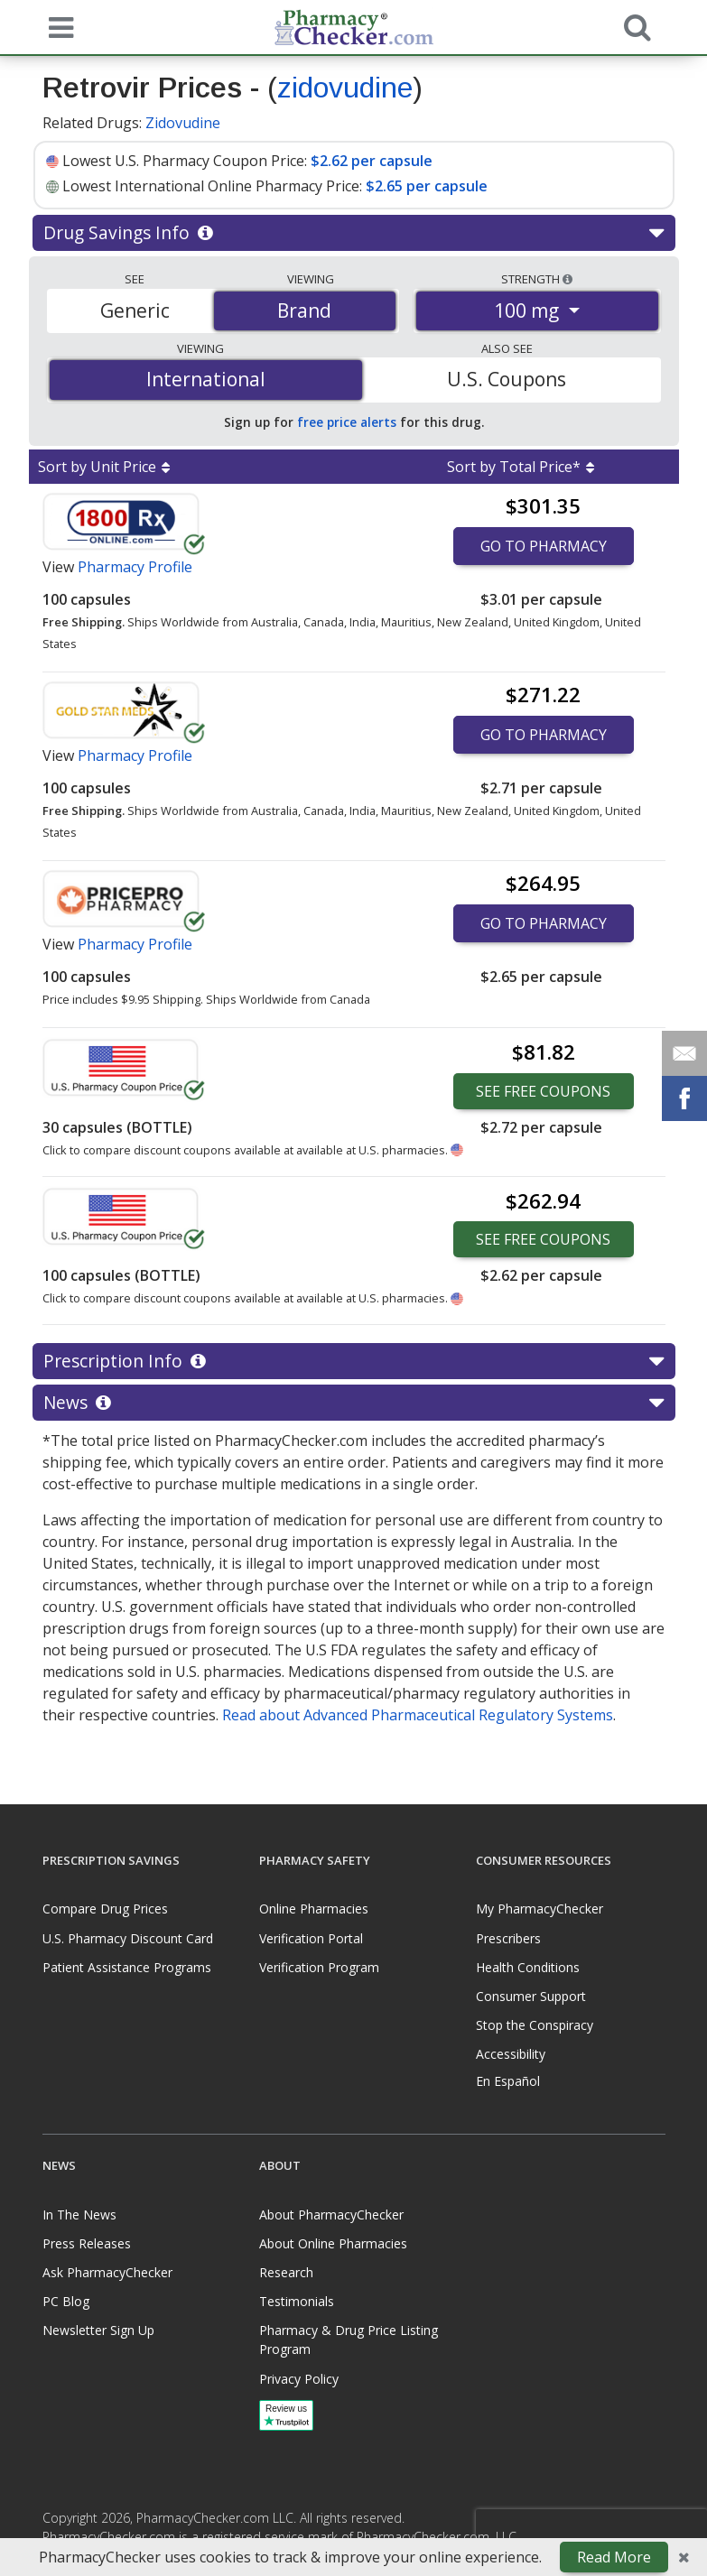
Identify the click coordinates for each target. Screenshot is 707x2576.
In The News (79, 2214)
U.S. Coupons (506, 379)
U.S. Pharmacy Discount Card (127, 1938)
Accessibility (510, 2053)
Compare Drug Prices (105, 1908)
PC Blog (65, 2301)
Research (286, 2272)
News (353, 1402)
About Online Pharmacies (333, 2243)
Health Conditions (528, 1967)
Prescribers (508, 1938)
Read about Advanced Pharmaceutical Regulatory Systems (417, 1715)
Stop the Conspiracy (534, 2025)
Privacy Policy (299, 2378)
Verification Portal (311, 1938)
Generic (135, 310)
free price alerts (346, 422)
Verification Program (319, 1967)
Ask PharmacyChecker (107, 2272)
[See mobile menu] (56, 26)
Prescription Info (353, 1361)
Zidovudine (182, 123)
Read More (614, 2557)
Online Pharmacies (313, 1908)
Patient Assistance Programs (126, 1967)
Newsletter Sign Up (98, 2330)
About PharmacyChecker (331, 2214)
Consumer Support (531, 1996)
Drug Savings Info (353, 233)
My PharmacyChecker (539, 1908)
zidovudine (345, 87)
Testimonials (296, 2301)
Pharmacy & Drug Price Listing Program (348, 2339)
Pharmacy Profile (135, 567)
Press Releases (86, 2243)
